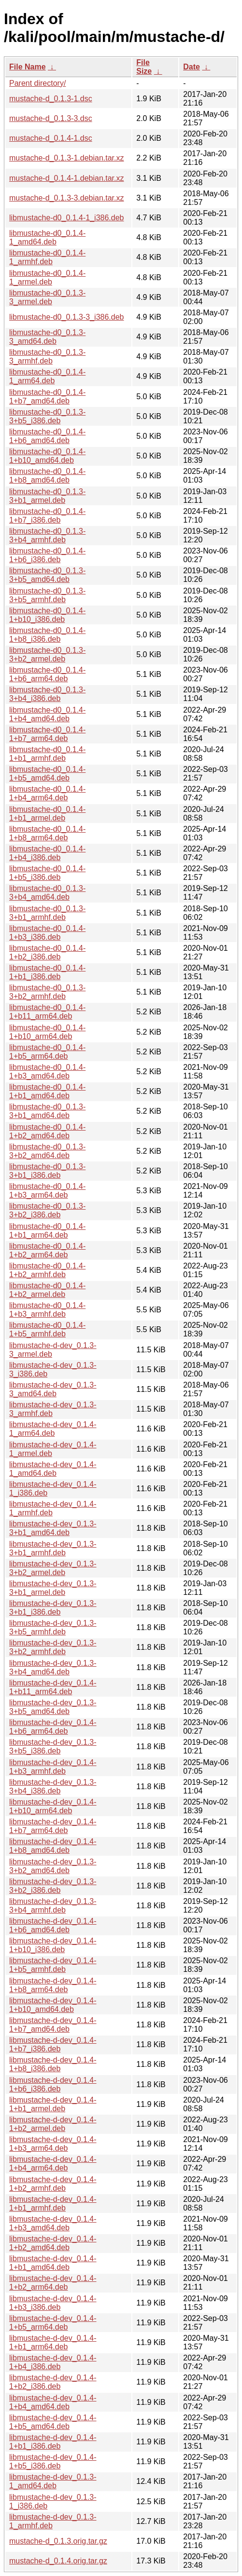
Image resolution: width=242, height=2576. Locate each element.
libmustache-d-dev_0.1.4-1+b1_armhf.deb (53, 2203)
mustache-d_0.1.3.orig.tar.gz (58, 2541)
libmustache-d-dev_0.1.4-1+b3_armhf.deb (53, 1766)
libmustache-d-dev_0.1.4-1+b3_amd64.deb (53, 2223)
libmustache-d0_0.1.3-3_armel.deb (47, 297)
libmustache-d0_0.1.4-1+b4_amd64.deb (47, 714)
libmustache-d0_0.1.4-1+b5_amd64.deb (47, 773)
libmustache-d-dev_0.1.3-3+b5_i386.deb (53, 1746)
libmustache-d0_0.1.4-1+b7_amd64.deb (47, 396)
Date (191, 67)
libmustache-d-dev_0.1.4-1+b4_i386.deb (53, 2362)
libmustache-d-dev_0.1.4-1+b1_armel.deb (53, 2104)
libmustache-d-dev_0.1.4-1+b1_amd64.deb (53, 2262)
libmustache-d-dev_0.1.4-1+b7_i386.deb (53, 2044)
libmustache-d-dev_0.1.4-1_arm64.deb (53, 1428)
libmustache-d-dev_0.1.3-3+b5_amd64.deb (53, 1707)
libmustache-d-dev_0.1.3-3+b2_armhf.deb (53, 1647)
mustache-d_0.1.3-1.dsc (50, 98)
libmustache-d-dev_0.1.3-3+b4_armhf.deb (53, 1905)
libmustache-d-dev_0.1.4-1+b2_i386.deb (53, 2382)
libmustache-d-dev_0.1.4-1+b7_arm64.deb (53, 1826)
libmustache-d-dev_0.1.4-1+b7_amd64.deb (53, 2024)
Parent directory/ (37, 83)
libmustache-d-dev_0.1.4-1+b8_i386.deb (53, 2064)
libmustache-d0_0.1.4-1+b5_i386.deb (47, 872)
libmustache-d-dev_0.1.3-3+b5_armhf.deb (53, 1627)
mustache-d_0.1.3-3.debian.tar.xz (66, 198)
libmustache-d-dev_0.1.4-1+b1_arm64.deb (53, 2342)
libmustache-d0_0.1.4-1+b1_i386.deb (47, 972)
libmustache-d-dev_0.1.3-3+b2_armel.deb (53, 1568)
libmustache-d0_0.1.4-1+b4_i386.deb (47, 853)
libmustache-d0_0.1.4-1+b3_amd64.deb (47, 1071)
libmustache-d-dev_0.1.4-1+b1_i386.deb (53, 2441)
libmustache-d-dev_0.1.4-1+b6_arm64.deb (53, 1726)
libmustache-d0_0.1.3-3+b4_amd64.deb (47, 892)
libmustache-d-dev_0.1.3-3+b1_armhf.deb (53, 1548)
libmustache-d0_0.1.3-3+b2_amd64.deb (47, 1151)
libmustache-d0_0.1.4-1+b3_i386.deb (47, 932)
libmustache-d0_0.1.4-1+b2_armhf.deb (47, 1270)
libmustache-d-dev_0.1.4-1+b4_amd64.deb (53, 2402)
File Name (27, 67)
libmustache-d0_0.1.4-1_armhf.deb (47, 257)
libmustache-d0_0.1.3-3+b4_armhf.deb (47, 535)
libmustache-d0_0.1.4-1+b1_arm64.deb (47, 1230)
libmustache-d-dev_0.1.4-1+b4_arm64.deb (53, 2163)
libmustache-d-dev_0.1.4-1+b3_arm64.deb (53, 2143)
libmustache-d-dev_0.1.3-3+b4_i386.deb (53, 1786)
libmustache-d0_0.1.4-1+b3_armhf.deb (47, 1309)
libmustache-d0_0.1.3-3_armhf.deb (47, 356)
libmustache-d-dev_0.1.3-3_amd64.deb (53, 1389)
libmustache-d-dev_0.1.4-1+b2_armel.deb (53, 2124)
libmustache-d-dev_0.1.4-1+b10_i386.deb (53, 1945)
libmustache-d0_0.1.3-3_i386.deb (66, 317)
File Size (144, 66)
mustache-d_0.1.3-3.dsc (50, 118)
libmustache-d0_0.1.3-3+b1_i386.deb (47, 1170)
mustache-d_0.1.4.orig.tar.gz (58, 2561)
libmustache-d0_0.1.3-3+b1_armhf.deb (47, 912)
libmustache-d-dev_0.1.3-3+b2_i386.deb (53, 1885)
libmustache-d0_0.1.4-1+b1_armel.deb (47, 813)
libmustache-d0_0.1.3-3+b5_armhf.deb (47, 595)
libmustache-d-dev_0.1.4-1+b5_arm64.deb (53, 2322)
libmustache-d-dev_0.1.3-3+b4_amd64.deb (53, 1667)
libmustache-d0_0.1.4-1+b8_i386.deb (47, 634)
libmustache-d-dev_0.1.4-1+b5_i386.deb (53, 2461)
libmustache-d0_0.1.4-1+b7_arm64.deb (47, 734)
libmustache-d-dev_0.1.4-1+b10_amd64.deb (53, 2004)
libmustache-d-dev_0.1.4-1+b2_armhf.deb (53, 2183)
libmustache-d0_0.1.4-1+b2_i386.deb (47, 952)
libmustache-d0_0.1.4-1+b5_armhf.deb (47, 1329)
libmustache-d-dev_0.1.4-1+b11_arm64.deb (53, 1687)
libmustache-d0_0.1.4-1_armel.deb (47, 277)
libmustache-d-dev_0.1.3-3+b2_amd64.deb (53, 1866)
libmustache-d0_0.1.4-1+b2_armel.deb (47, 1289)
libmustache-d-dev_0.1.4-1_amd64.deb (53, 1468)
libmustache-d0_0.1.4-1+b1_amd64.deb (47, 1091)
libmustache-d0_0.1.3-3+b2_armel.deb (47, 654)
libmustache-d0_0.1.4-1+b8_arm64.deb (47, 833)
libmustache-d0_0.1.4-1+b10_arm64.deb (47, 1032)
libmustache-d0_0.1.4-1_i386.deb (66, 218)
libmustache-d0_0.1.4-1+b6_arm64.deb (47, 674)
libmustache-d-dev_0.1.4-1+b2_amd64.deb (53, 2243)
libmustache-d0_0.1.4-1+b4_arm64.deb (47, 793)
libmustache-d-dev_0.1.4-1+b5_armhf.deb (53, 1964)
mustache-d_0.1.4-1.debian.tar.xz (66, 178)
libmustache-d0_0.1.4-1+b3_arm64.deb (47, 1190)
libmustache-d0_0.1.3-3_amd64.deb (47, 336)
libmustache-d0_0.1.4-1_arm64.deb (47, 376)
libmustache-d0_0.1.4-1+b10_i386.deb (47, 615)
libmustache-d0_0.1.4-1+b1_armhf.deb (47, 753)
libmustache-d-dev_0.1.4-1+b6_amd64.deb (53, 1925)
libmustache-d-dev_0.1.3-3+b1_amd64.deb (53, 1528)
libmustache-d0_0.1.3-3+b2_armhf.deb (47, 992)
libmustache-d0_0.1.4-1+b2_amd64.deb (47, 1131)
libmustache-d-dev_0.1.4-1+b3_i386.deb (53, 2302)
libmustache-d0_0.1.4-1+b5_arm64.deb (47, 1051)
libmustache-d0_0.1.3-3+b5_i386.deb (47, 416)
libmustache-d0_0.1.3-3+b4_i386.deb (47, 694)
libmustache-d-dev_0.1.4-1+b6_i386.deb (53, 2084)
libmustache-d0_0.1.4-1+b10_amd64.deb (47, 455)
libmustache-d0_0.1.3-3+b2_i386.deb (47, 1210)
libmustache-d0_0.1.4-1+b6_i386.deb (47, 555)
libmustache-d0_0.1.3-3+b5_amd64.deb (47, 574)
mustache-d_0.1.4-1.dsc (50, 138)
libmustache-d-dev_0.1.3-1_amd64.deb (53, 2481)
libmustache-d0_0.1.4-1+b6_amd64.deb (47, 436)
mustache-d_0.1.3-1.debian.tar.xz (66, 158)
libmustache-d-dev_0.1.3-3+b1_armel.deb (53, 1587)
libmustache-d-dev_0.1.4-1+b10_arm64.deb (53, 1806)
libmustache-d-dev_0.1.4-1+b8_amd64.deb (53, 1845)
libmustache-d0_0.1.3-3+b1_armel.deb (47, 495)
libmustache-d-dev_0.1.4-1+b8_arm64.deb (53, 1985)
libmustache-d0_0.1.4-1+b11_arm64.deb (47, 1011)
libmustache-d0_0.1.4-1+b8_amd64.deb (47, 475)
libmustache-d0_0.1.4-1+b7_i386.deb (47, 515)
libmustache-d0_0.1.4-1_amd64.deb (47, 237)
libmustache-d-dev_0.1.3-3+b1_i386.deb (53, 1607)
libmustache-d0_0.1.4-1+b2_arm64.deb (47, 1250)
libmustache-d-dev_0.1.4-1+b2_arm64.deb (53, 2282)
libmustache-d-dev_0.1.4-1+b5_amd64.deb (53, 2422)
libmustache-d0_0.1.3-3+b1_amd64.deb (47, 1111)
